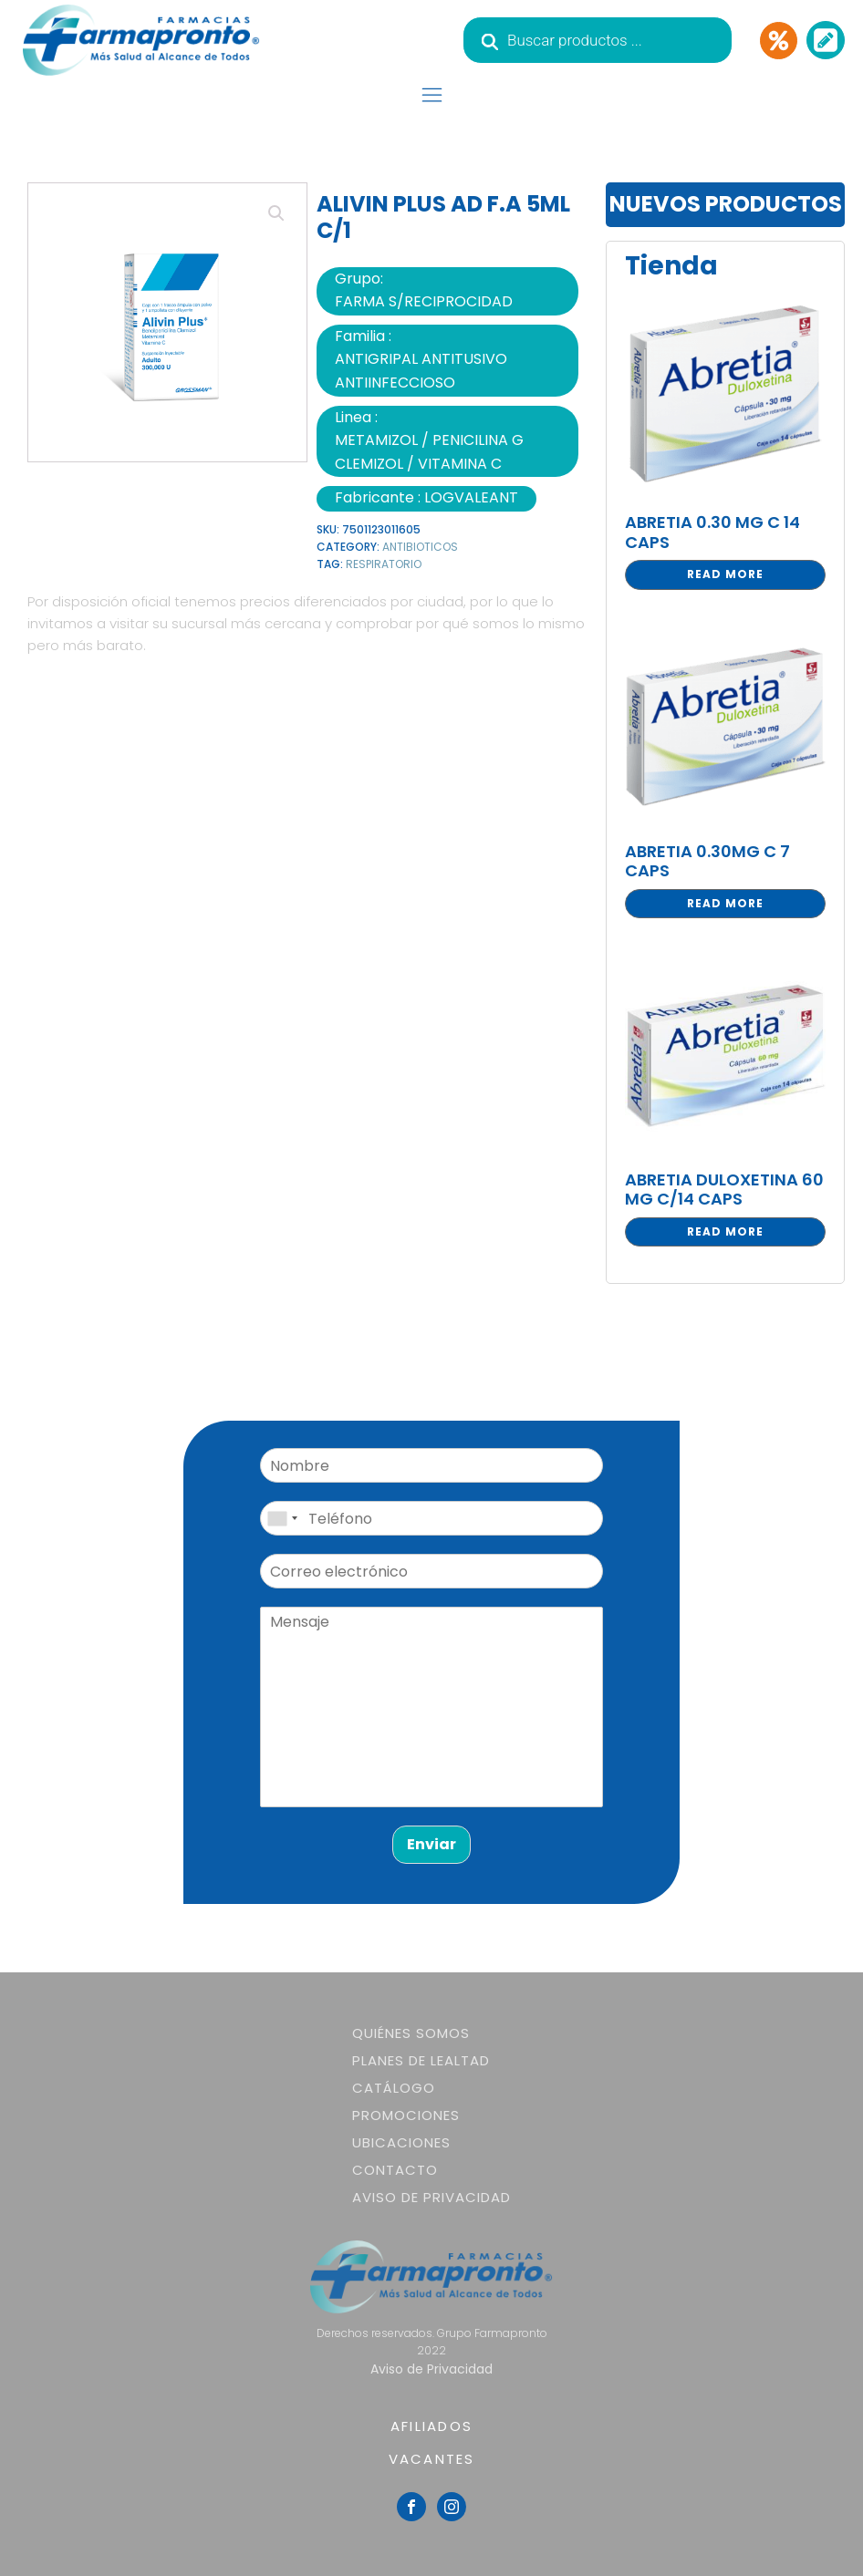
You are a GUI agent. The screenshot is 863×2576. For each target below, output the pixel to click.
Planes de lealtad (421, 2060)
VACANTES (432, 2458)
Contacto (395, 2169)
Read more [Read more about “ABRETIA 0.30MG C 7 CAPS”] (725, 903)
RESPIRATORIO (383, 564)
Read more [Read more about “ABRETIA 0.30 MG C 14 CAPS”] (725, 574)
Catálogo (393, 2087)
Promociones (406, 2115)
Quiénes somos (411, 2033)
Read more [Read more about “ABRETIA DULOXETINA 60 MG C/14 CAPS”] (725, 1231)
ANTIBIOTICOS (420, 546)
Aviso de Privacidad (431, 2197)
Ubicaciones (401, 2142)
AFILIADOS (431, 2426)
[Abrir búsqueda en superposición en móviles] (597, 40)
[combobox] (282, 1518)
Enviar (431, 1844)
